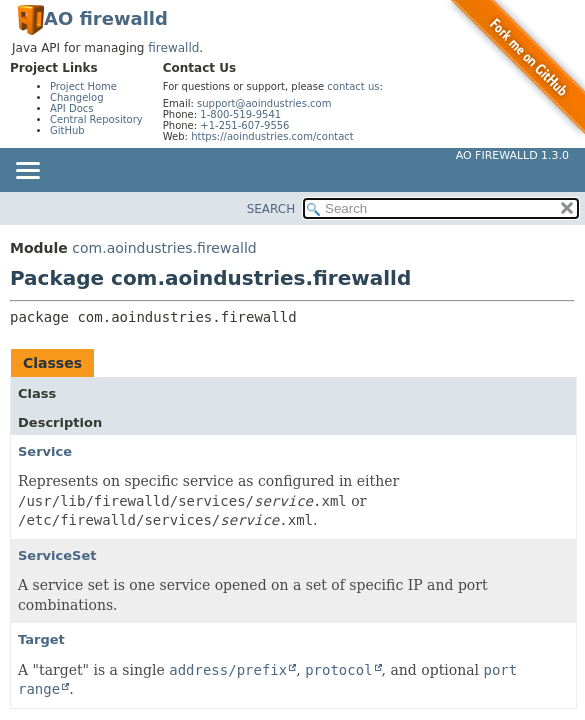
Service (45, 451)
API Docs (72, 108)
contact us (353, 86)
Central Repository (96, 119)
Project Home (83, 86)
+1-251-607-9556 (244, 125)
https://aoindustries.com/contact (272, 136)
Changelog (77, 97)
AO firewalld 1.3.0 (512, 155)
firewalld (173, 48)
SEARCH (271, 209)
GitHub (67, 130)
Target (41, 639)
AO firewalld (106, 18)
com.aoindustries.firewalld (164, 248)
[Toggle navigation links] (27, 172)
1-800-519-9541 (240, 114)
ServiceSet (57, 555)
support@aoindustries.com (264, 103)
